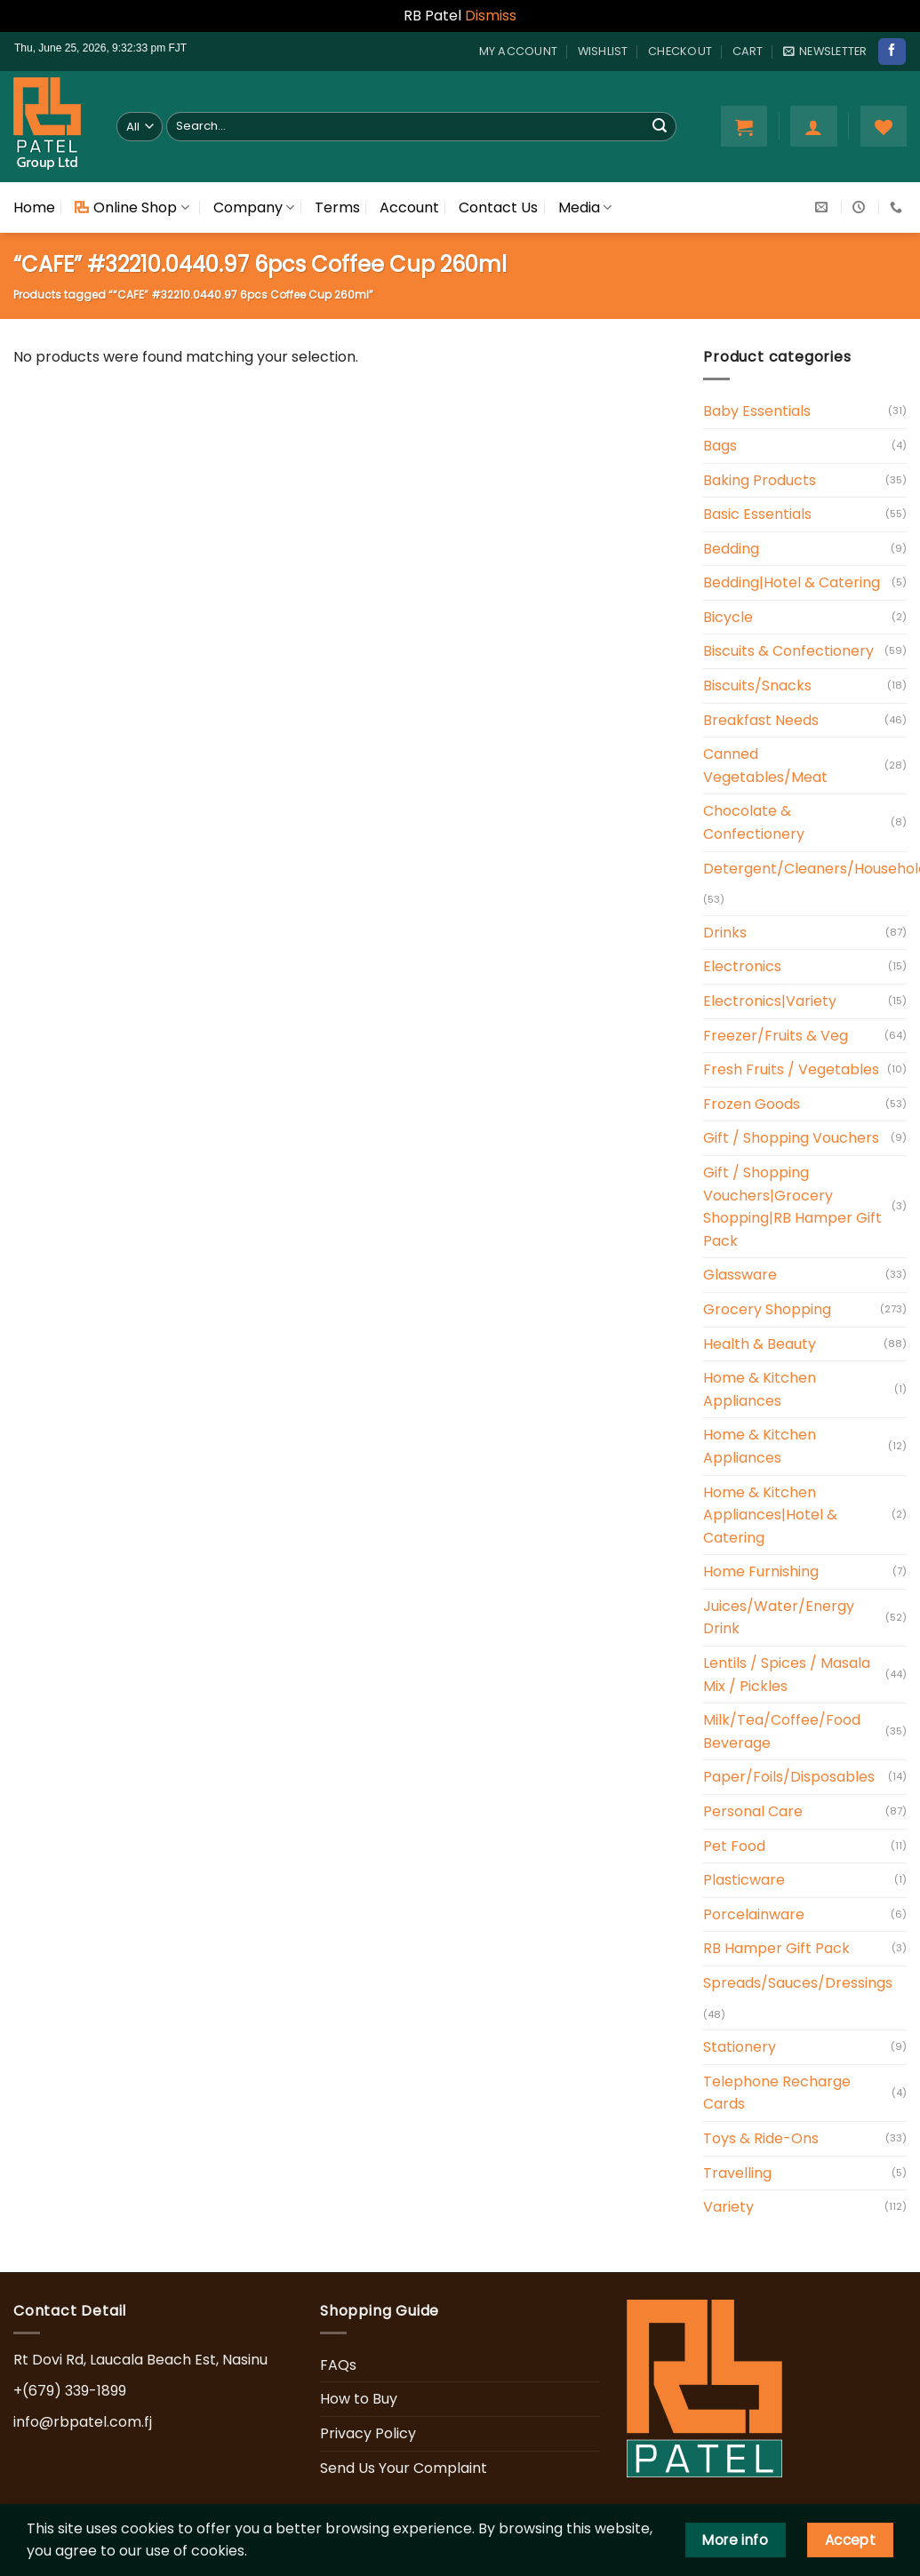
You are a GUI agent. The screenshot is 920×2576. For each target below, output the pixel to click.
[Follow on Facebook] (891, 51)
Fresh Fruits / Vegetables (791, 1069)
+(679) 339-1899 (69, 2391)
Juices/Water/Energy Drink (778, 1617)
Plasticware (744, 1880)
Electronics (742, 966)
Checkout (680, 51)
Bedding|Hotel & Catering (791, 582)
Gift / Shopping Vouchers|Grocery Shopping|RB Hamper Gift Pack (792, 1206)
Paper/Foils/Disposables (789, 1777)
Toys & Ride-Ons (761, 2138)
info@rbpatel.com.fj (82, 2422)
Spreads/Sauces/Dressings (797, 1983)
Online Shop (131, 207)
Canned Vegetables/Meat (765, 765)
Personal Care (753, 1811)
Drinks (725, 932)
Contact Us (498, 207)
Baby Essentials (757, 411)
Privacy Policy (368, 2433)
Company (253, 207)
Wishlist (603, 51)
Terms (337, 207)
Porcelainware (753, 1914)
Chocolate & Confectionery (753, 822)
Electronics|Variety (769, 1001)
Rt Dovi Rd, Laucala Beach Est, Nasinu (140, 2359)
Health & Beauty (759, 1344)
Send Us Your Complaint (403, 2468)
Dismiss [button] (490, 15)
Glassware (740, 1274)
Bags (720, 445)
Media (585, 207)
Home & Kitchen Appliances (759, 1389)
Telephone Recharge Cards (777, 2093)
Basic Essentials (757, 514)
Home (34, 207)
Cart (748, 51)
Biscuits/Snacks (757, 685)
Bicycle (728, 617)
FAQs (338, 2365)
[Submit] (659, 126)
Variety (728, 2207)
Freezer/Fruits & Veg (775, 1035)
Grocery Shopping (767, 1309)
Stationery (739, 2047)
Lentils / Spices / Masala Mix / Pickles (786, 1674)
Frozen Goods (751, 1104)
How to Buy (358, 2399)
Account (409, 207)
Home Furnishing (761, 1571)
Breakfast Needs (761, 720)
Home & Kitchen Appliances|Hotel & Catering (770, 1515)
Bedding (731, 548)
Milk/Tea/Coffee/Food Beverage (781, 1731)
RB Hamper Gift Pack (776, 1948)
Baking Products (759, 480)
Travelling (737, 2173)
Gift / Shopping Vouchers (791, 1138)
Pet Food (734, 1846)
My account (518, 51)
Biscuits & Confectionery (788, 651)
